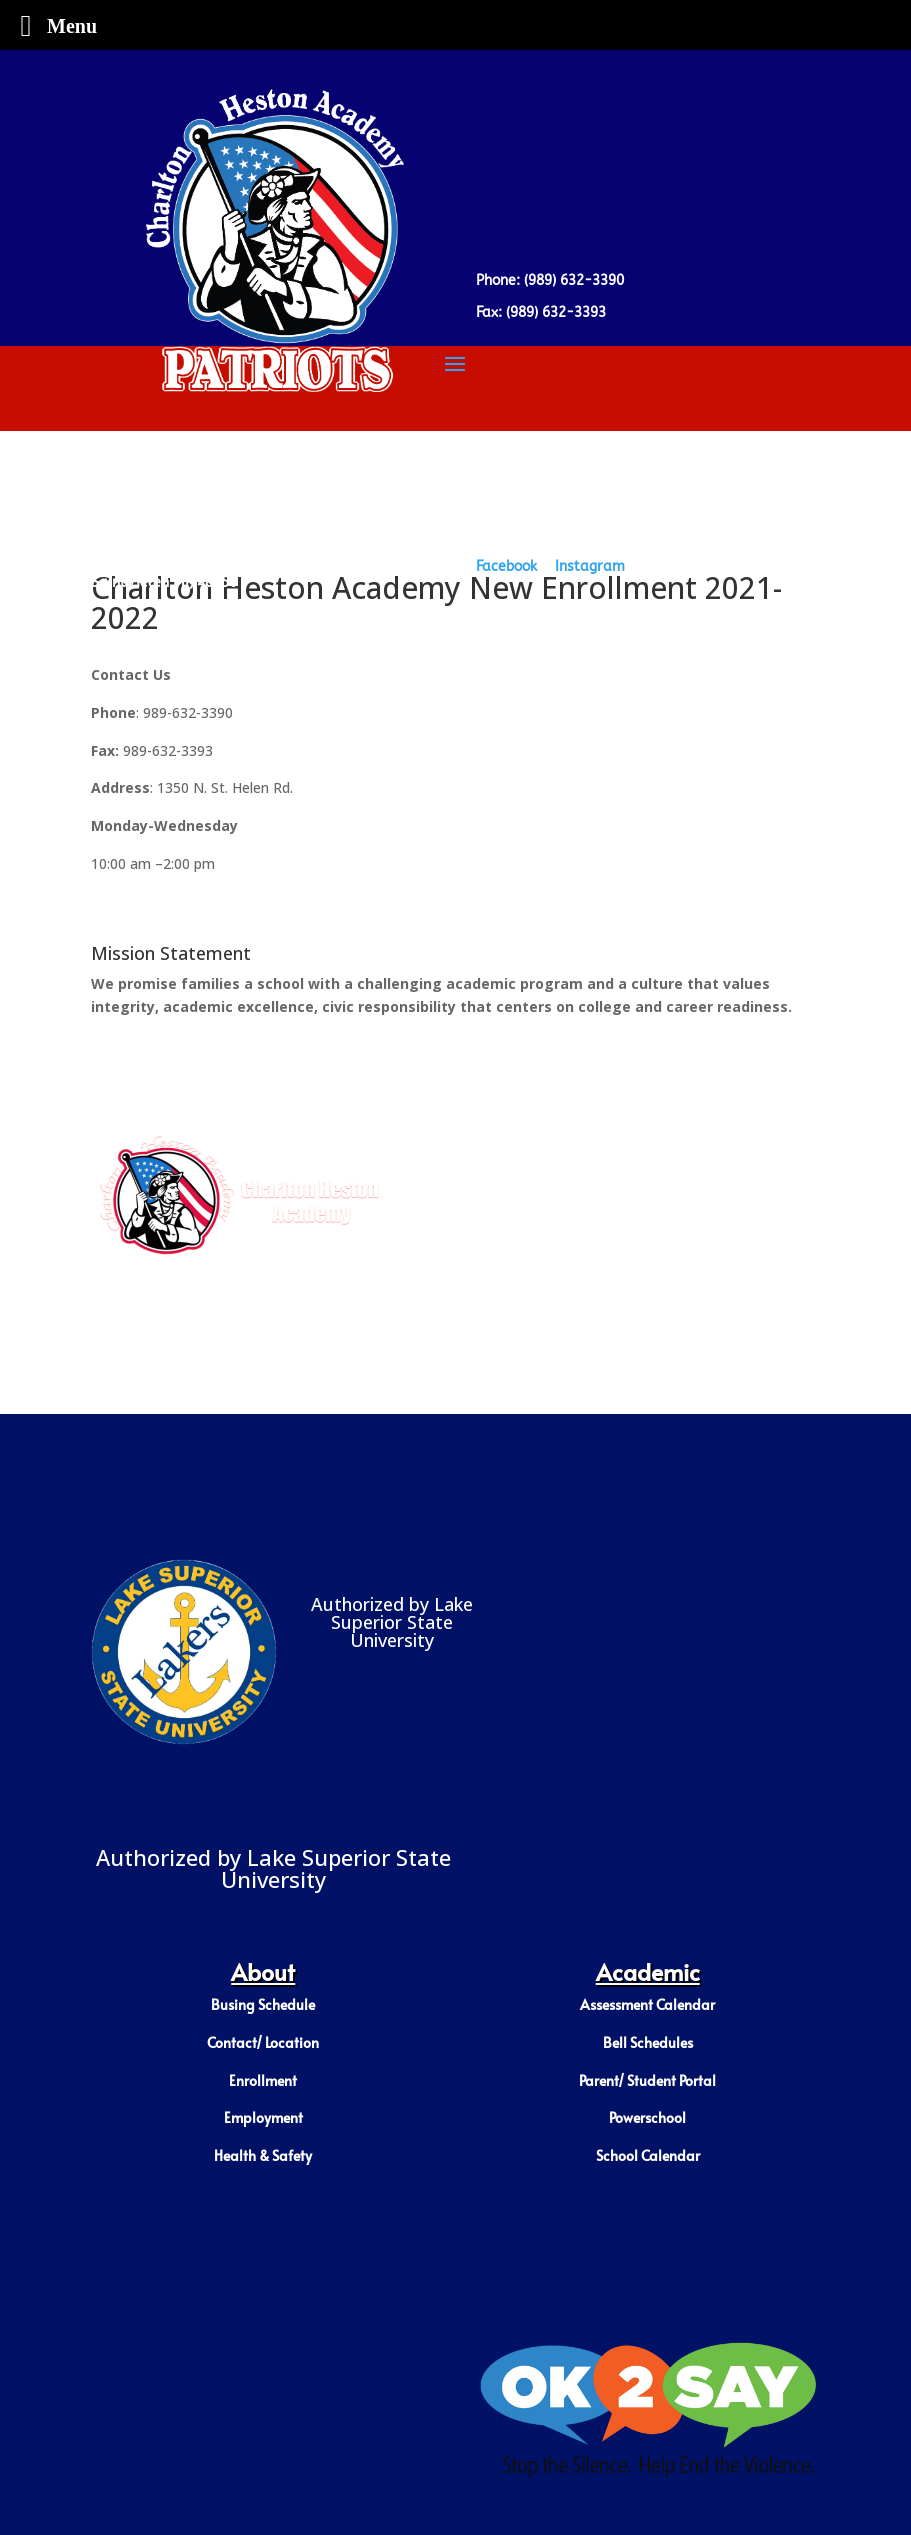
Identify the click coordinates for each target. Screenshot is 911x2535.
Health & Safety (263, 2155)
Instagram (590, 566)
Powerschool (647, 2117)
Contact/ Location (263, 2042)
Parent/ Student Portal (647, 2080)
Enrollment (263, 2080)
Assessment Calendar (647, 2004)
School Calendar (648, 2155)
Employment (263, 2117)
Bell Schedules (648, 2042)
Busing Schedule (263, 2004)
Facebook (506, 566)
